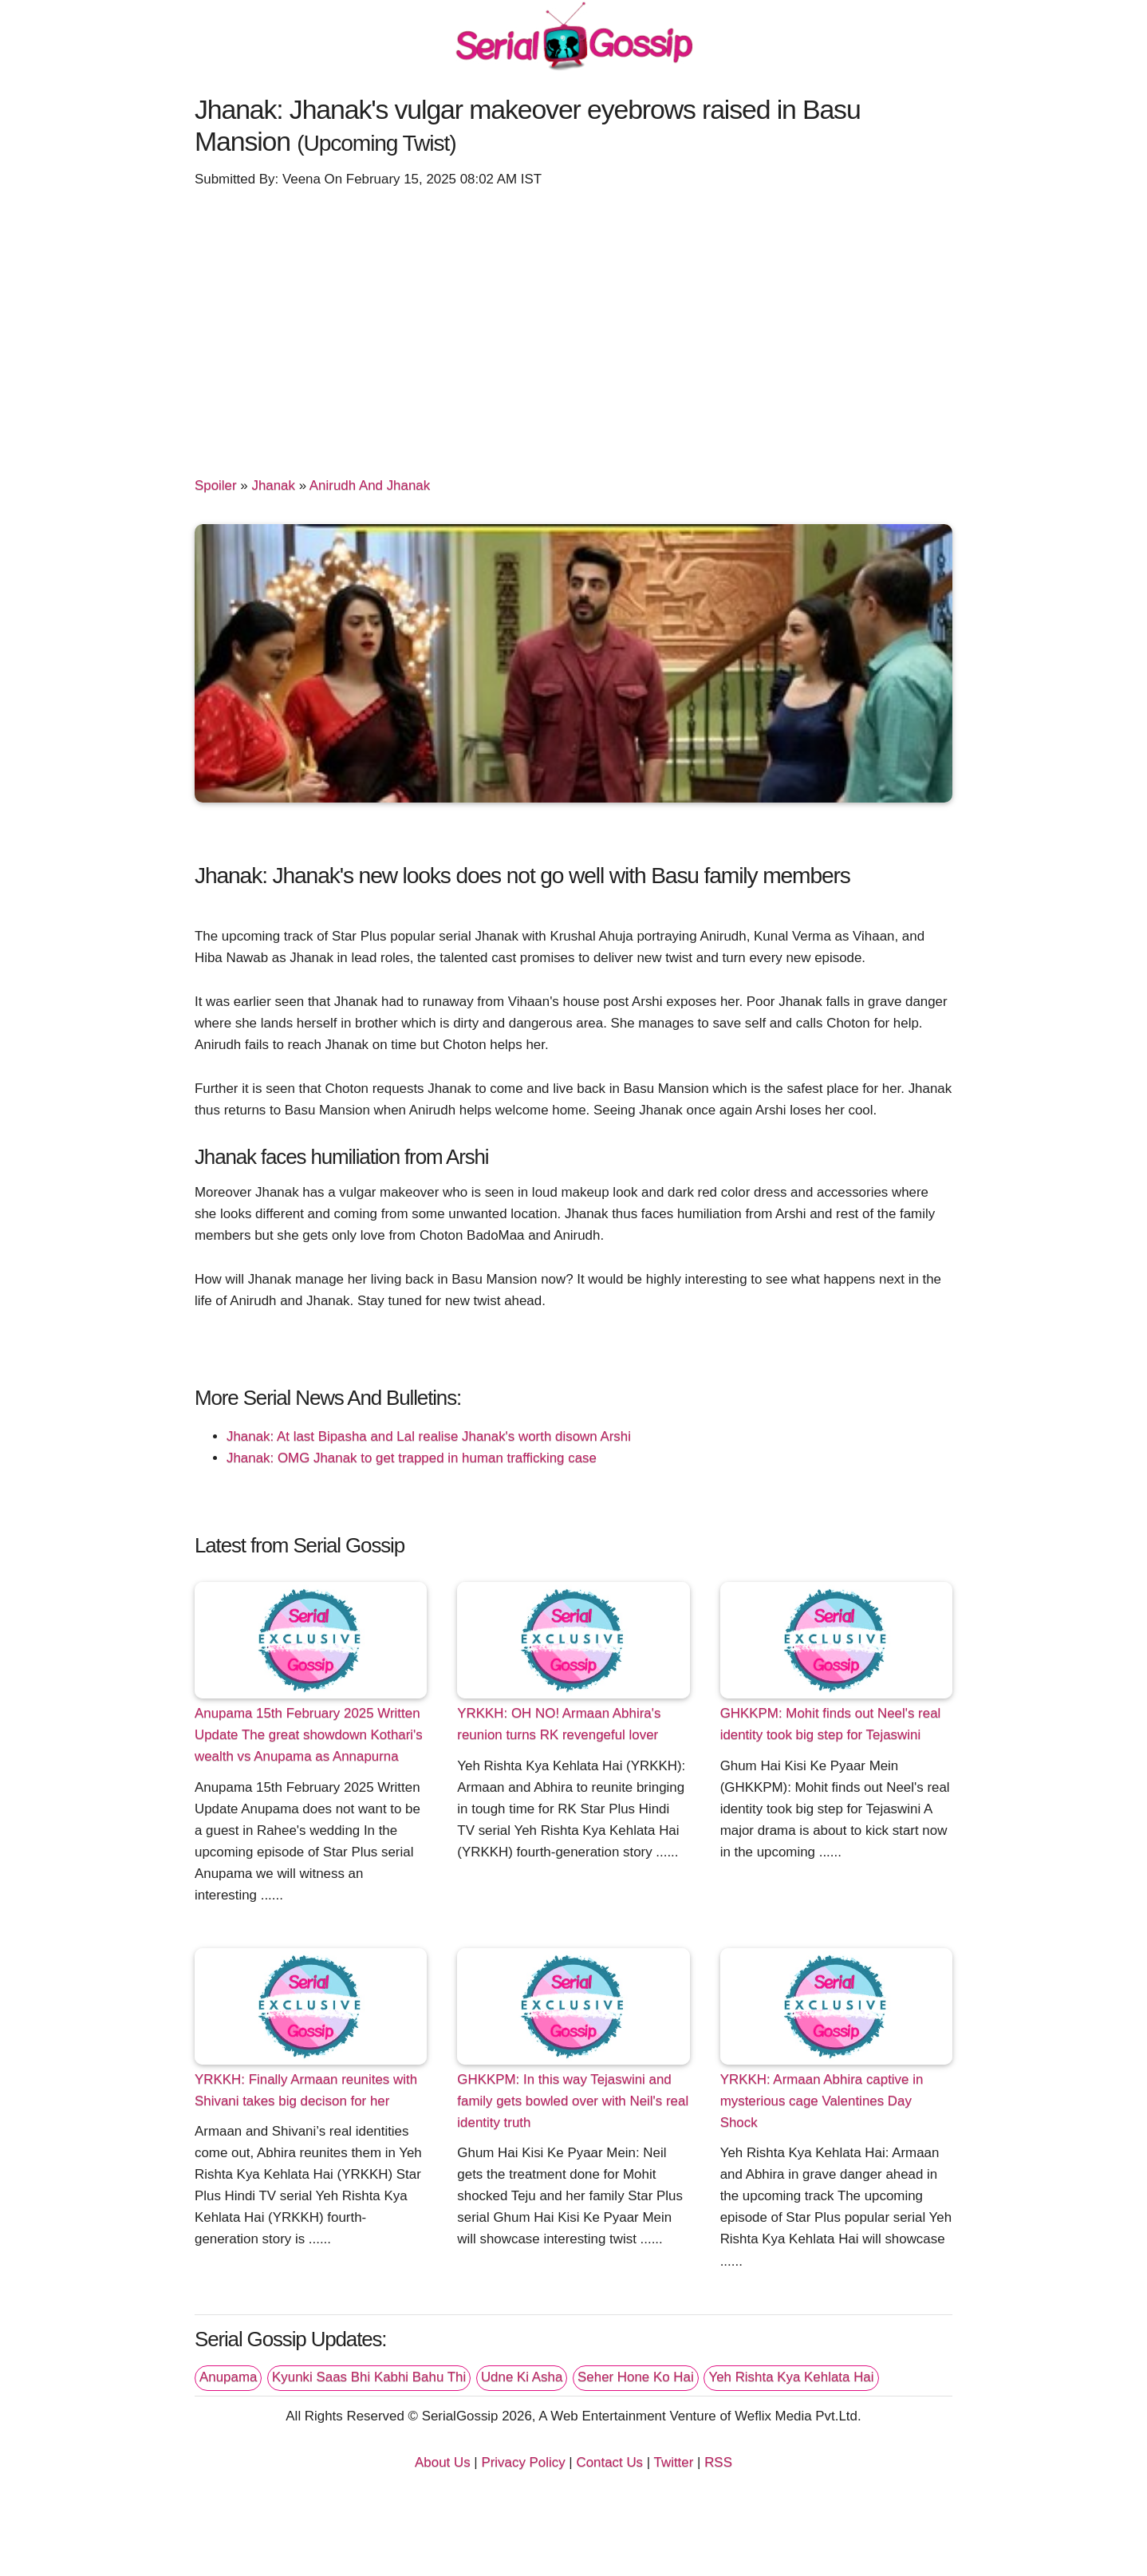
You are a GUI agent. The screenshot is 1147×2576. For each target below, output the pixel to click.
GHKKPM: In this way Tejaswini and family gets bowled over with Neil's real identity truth (572, 2101)
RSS (718, 2462)
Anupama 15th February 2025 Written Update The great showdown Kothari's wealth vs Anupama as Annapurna (309, 1735)
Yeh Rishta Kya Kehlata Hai (790, 2377)
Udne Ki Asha (521, 2377)
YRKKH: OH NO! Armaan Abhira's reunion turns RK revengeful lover (558, 1724)
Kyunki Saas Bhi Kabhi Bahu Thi (369, 2377)
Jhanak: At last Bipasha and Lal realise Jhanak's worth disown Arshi (429, 1436)
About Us (443, 2462)
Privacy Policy (523, 2462)
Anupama (228, 2377)
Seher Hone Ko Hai (635, 2377)
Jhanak (273, 485)
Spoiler (216, 485)
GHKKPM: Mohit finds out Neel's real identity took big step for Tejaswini (830, 1724)
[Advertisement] (573, 324)
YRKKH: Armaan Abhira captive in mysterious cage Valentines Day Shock (822, 2101)
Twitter (674, 2462)
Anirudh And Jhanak (369, 485)
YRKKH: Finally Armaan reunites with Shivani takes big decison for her (306, 2090)
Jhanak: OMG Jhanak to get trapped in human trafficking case (412, 1458)
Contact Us (609, 2462)
